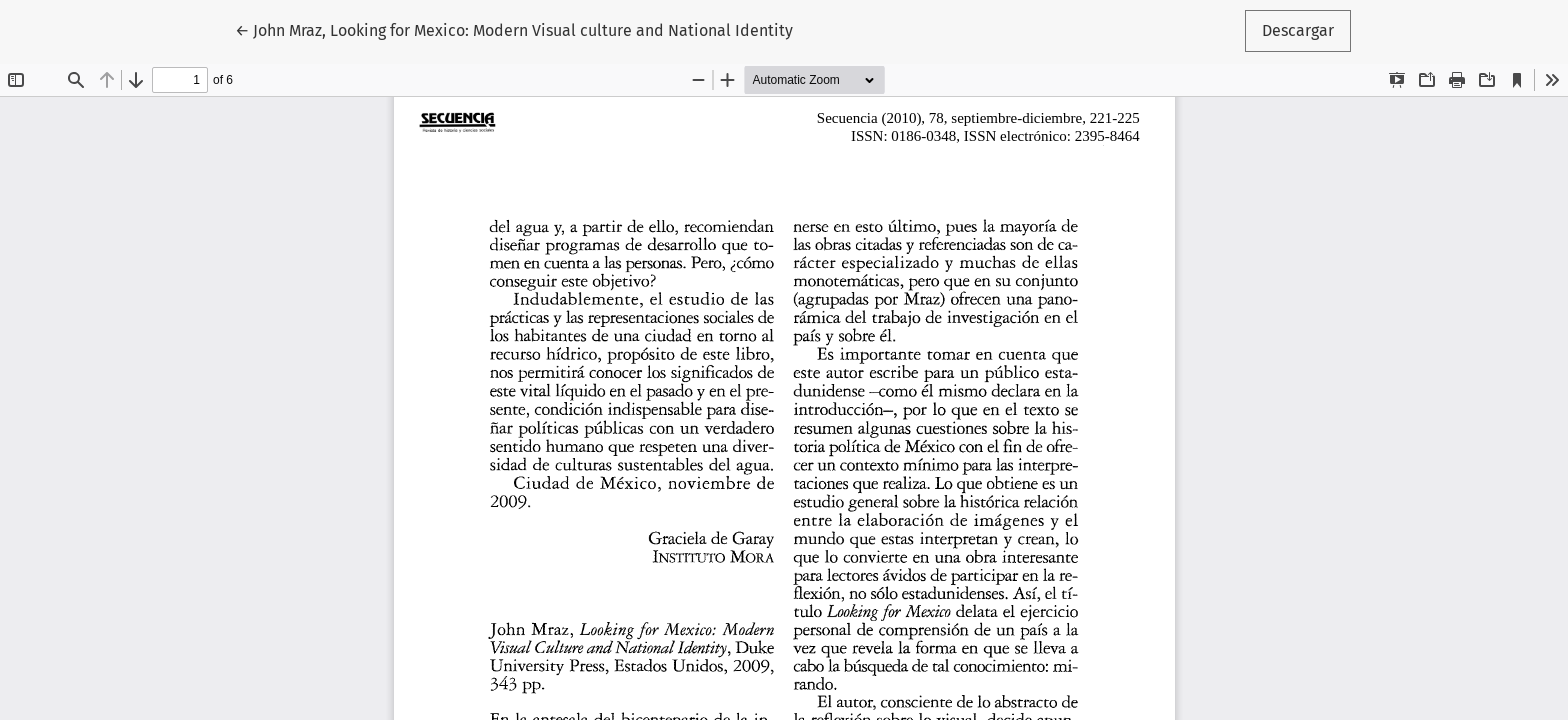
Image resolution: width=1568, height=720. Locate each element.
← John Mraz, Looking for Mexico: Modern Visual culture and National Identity (514, 29)
